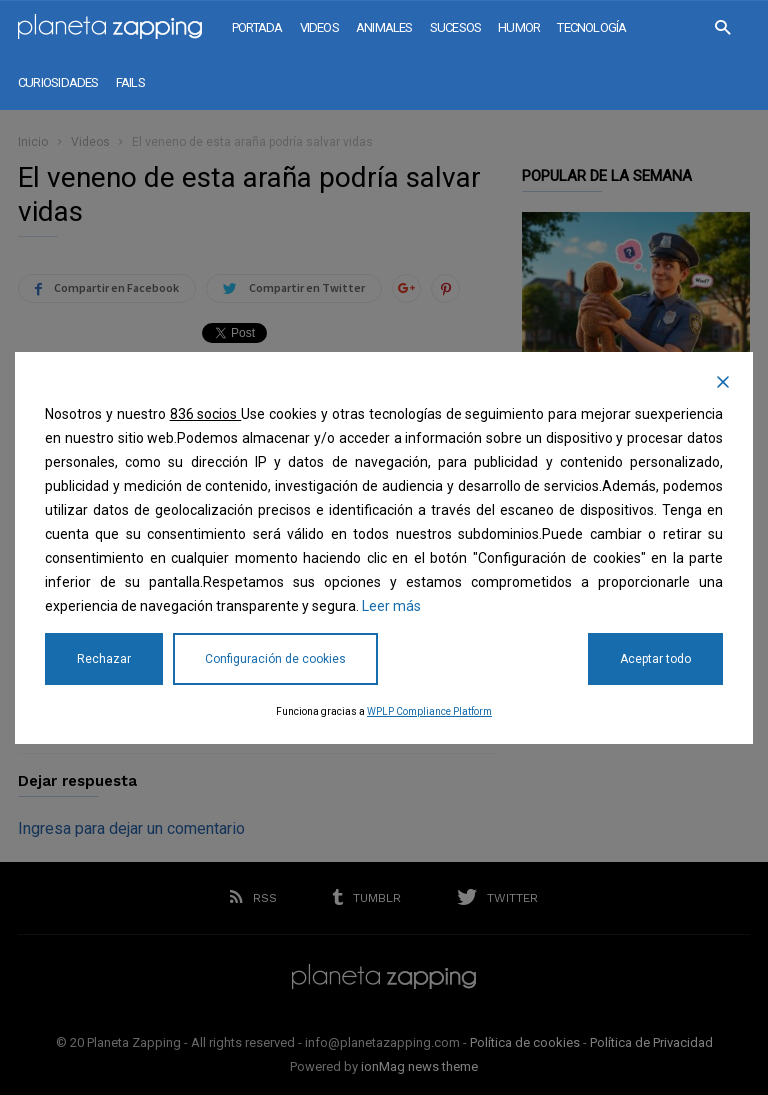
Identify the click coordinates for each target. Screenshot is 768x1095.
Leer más (391, 606)
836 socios (206, 414)
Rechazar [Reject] (104, 659)
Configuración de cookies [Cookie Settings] (275, 659)
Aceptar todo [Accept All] (655, 659)
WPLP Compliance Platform (429, 711)
